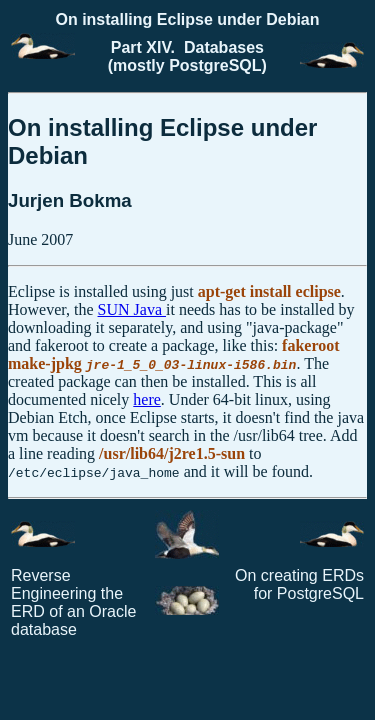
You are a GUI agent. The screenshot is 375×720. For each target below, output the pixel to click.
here (147, 399)
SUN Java (132, 309)
